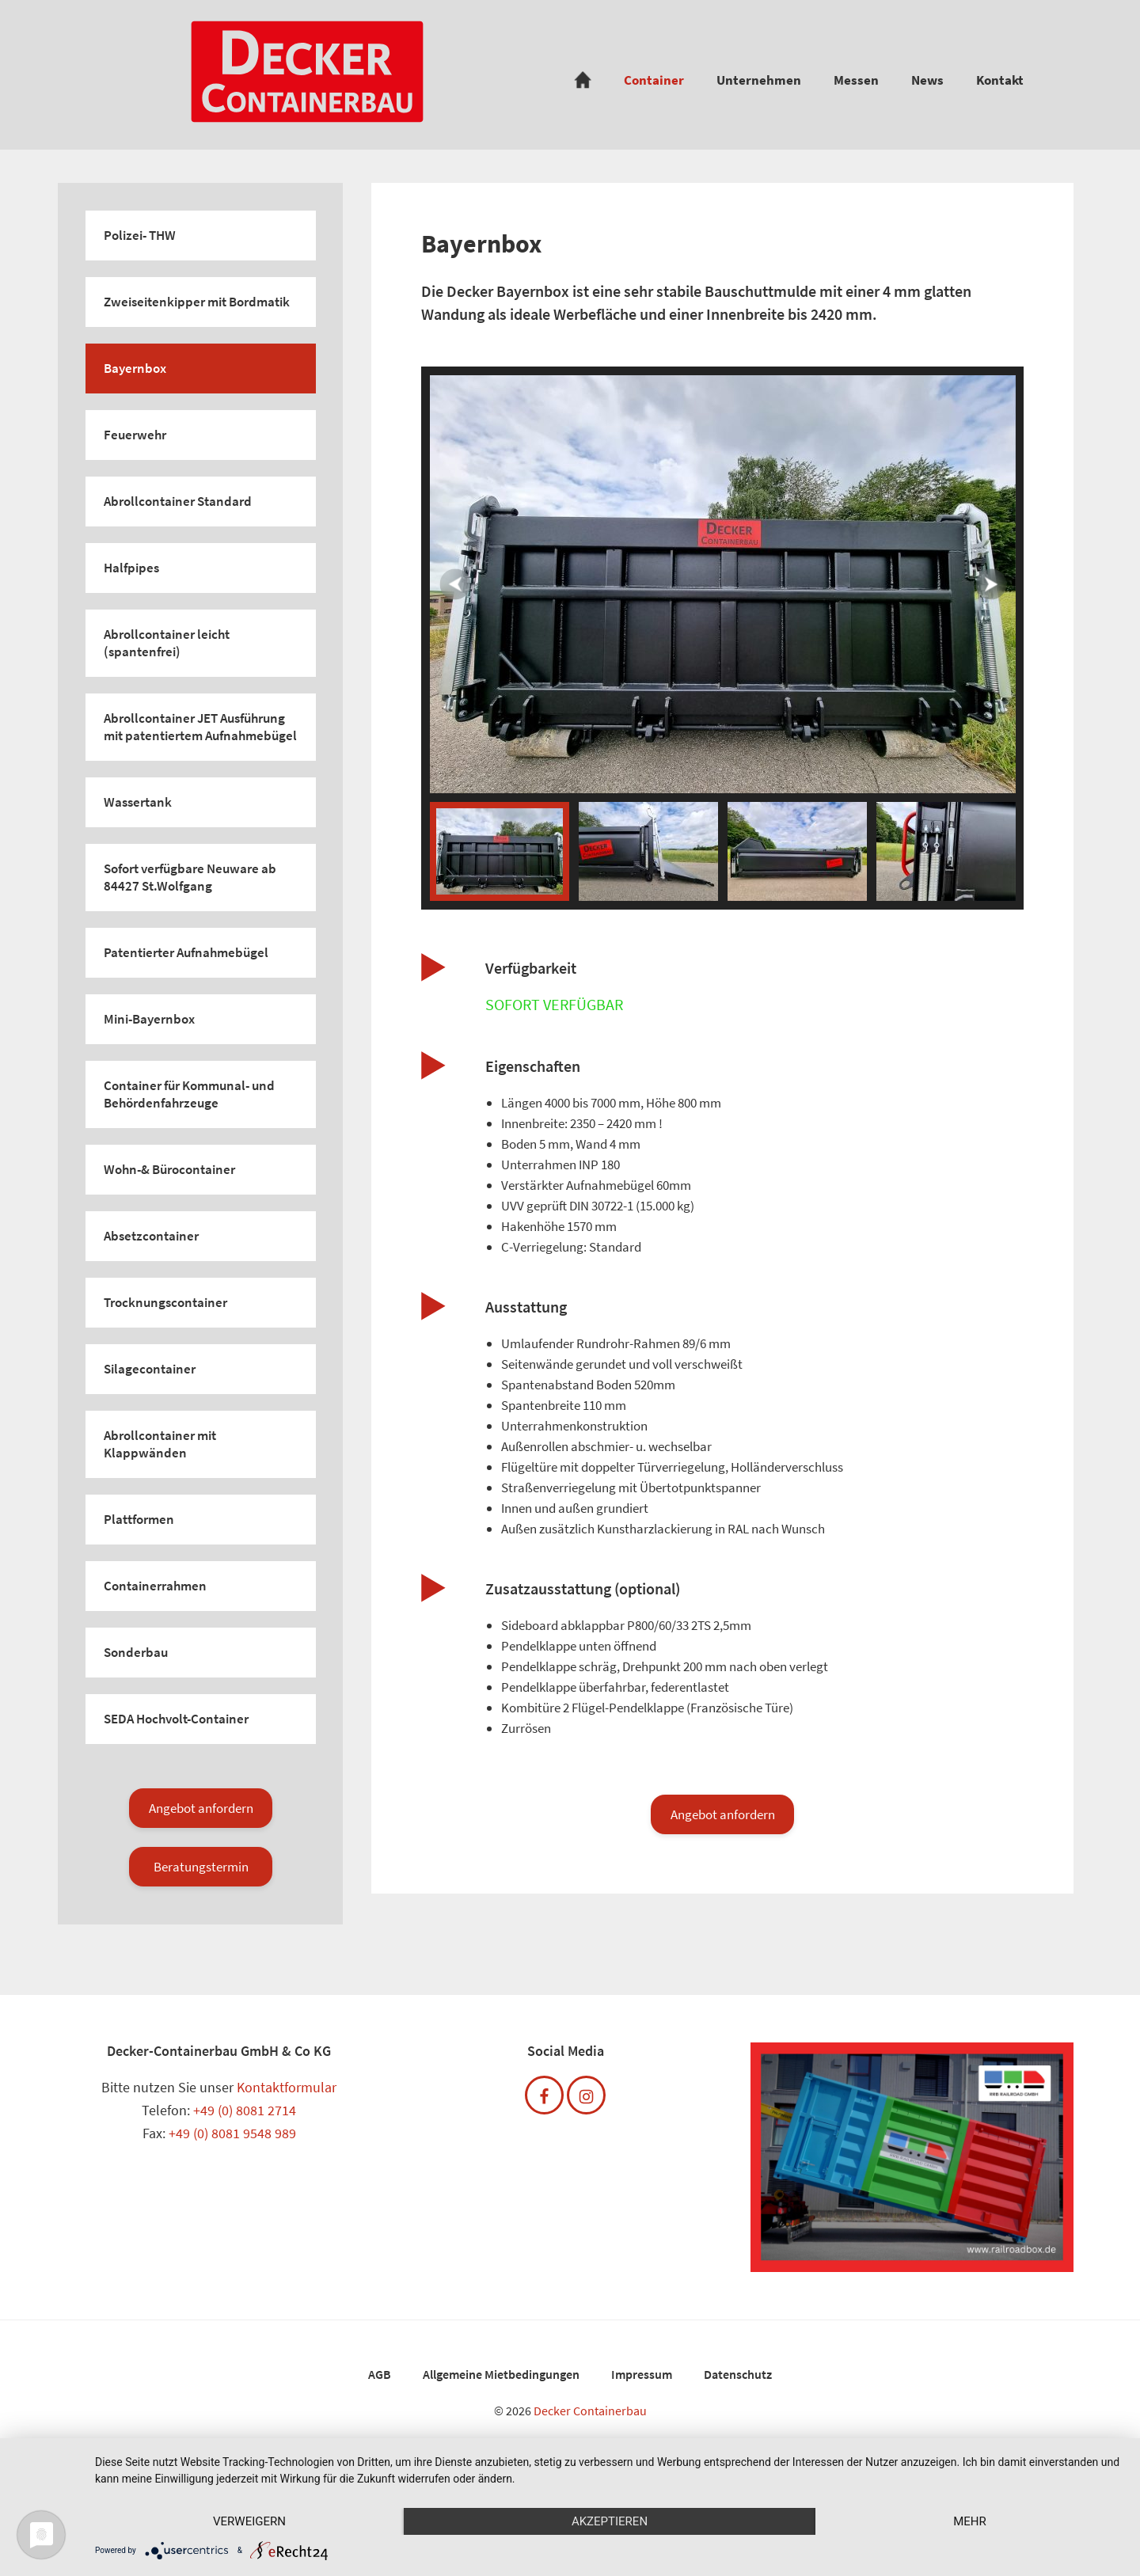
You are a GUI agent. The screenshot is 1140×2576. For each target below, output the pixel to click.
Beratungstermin (201, 1866)
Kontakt (1000, 80)
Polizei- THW (140, 235)
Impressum (641, 2374)
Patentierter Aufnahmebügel (186, 952)
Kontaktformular (286, 2087)
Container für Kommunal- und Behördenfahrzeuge (189, 1094)
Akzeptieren (610, 2521)
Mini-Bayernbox (149, 1019)
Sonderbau (136, 1652)
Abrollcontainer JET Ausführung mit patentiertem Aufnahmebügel (200, 726)
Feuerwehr (135, 434)
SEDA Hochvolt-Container (176, 1718)
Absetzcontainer (151, 1235)
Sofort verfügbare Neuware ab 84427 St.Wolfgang (190, 877)
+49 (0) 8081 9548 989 (232, 2133)
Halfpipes (131, 567)
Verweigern (249, 2521)
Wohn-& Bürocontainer (169, 1169)
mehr (969, 2521)
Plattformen (139, 1519)
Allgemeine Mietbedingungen (501, 2374)
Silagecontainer (150, 1368)
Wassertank (138, 802)
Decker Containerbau (590, 2410)
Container (654, 80)
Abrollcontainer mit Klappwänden (160, 1444)
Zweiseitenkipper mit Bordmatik (197, 301)
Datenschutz (738, 2374)
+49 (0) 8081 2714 (244, 2110)
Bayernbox (135, 368)
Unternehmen (758, 80)
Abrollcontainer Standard (178, 501)
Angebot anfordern (201, 1808)
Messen (856, 80)
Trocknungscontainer (165, 1302)
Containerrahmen (155, 1585)
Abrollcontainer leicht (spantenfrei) (167, 642)
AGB (379, 2374)
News (927, 80)
